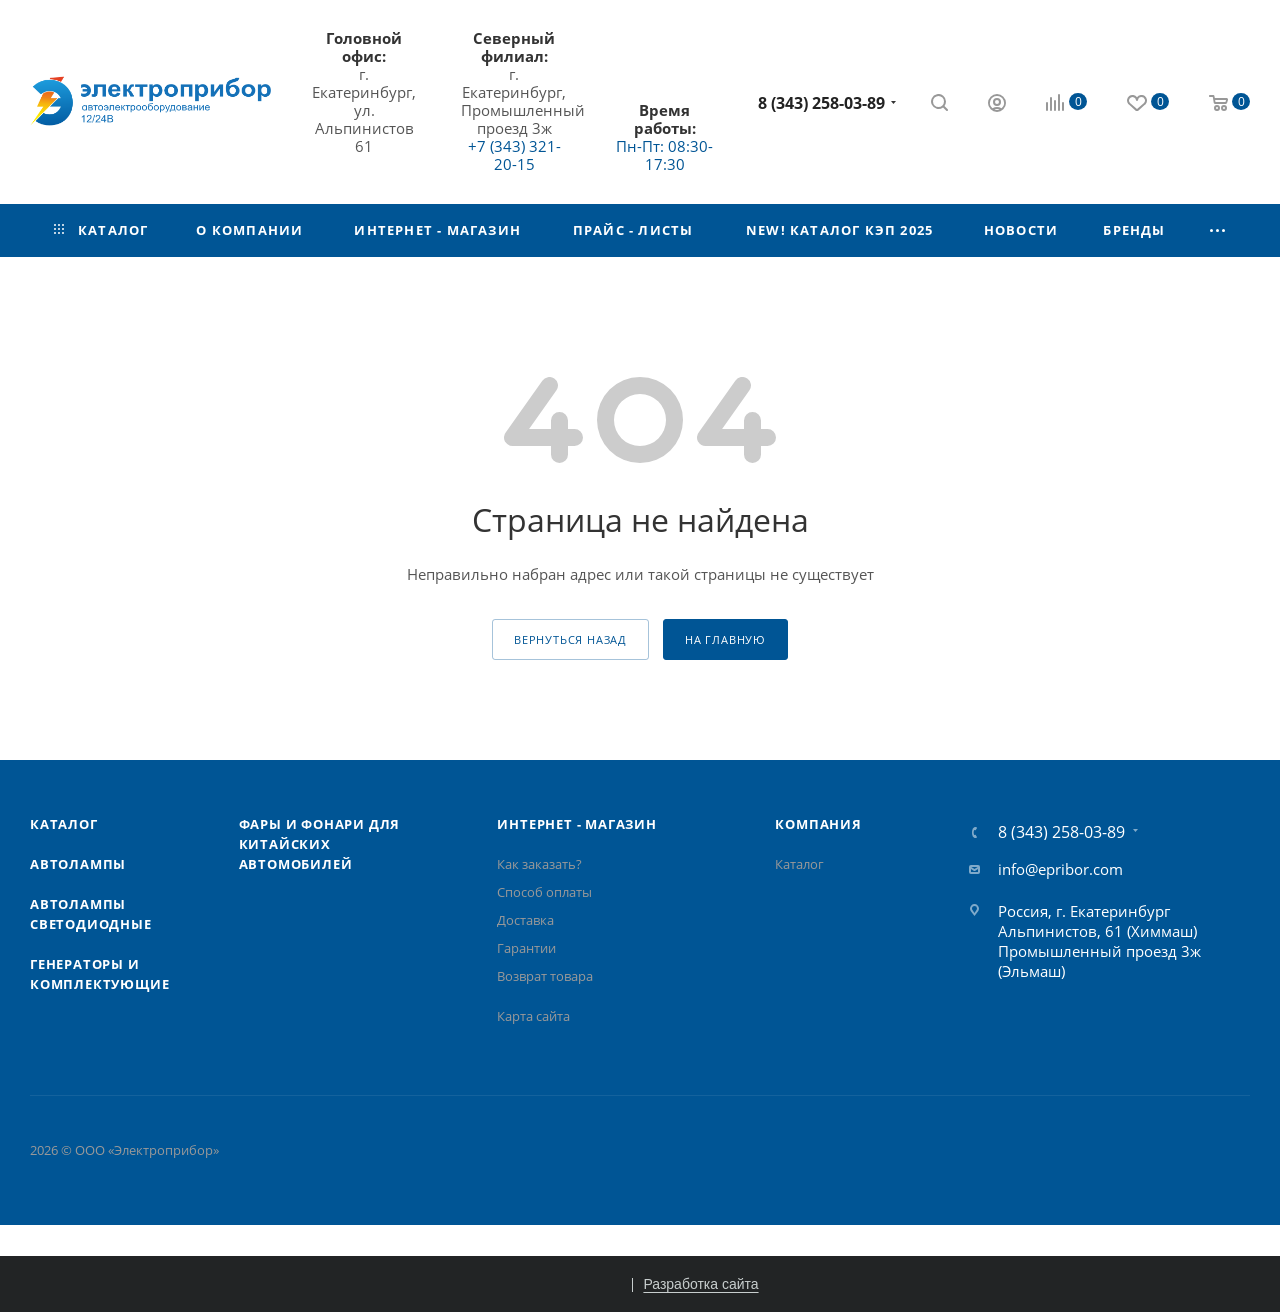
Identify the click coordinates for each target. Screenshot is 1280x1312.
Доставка (525, 920)
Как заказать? (539, 864)
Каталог (64, 824)
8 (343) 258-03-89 (821, 103)
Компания (818, 824)
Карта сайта (533, 1016)
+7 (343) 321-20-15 (514, 155)
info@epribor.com (1060, 869)
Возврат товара (545, 976)
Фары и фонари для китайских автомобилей (320, 844)
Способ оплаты (544, 892)
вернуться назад (570, 639)
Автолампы (78, 864)
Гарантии (526, 948)
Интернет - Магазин (576, 824)
